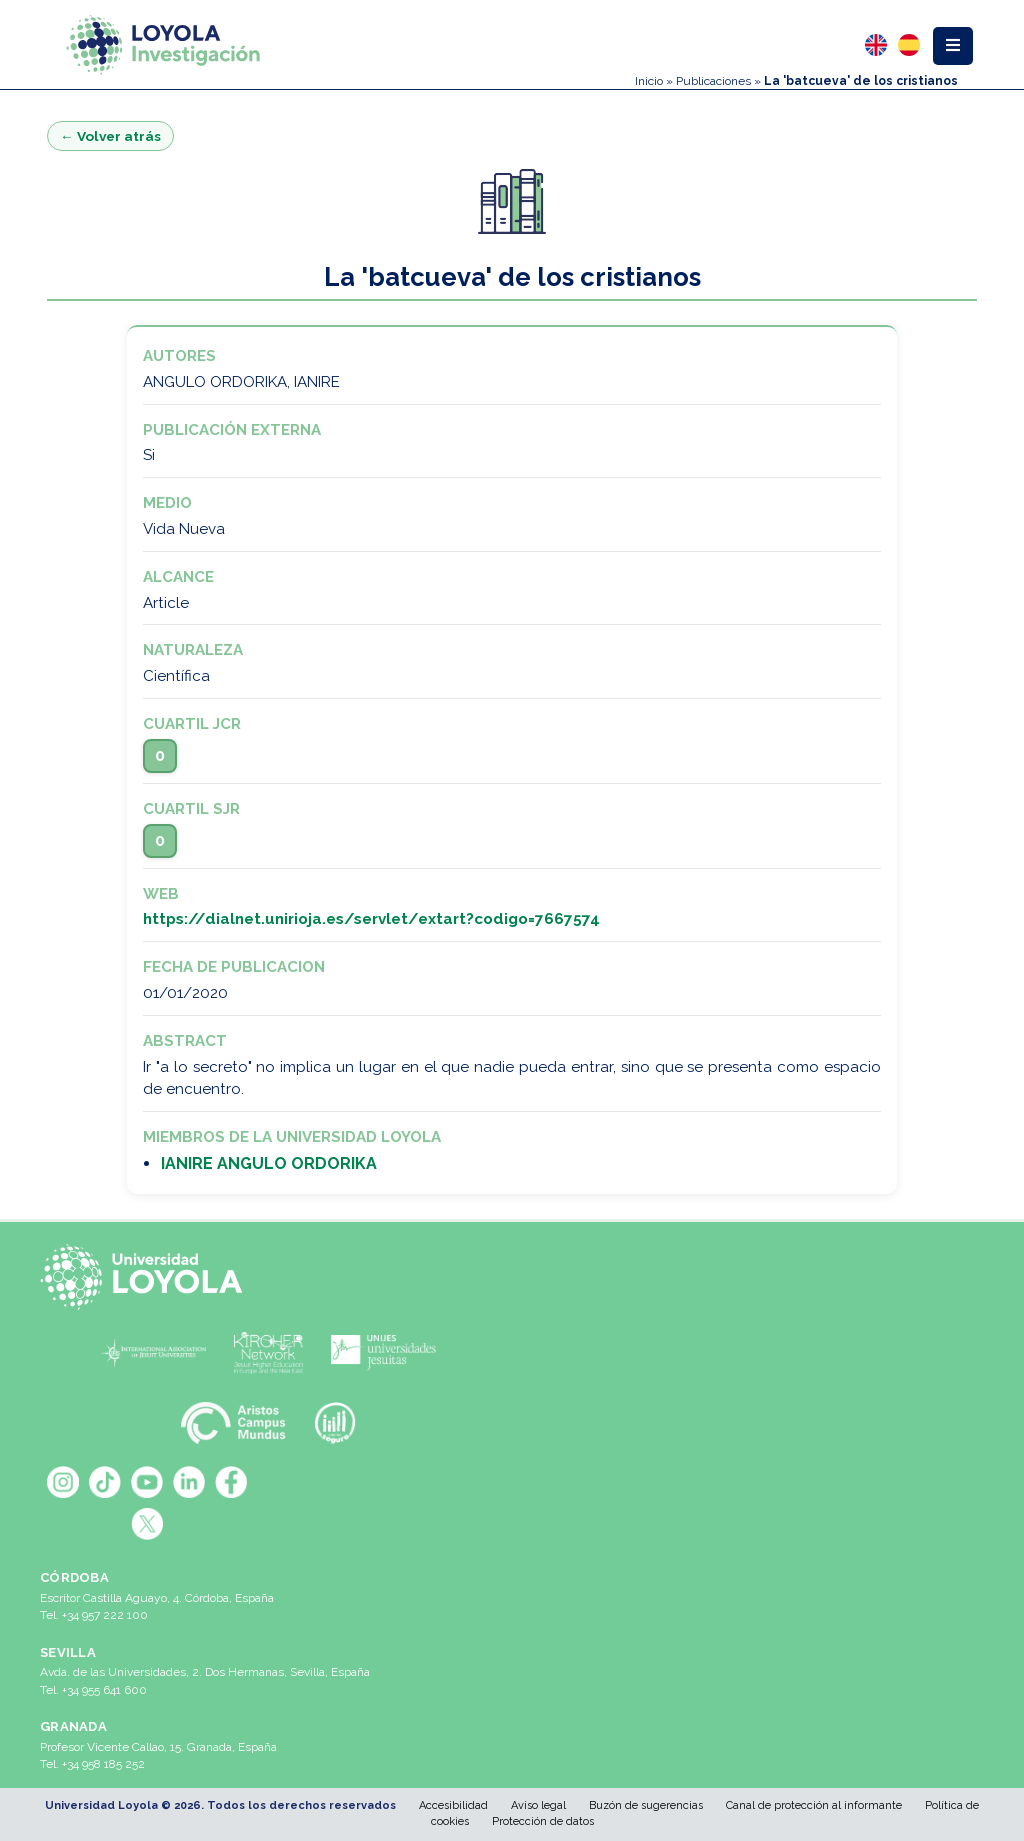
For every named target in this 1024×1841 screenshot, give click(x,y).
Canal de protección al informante (814, 1805)
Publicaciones (713, 81)
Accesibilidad (453, 1805)
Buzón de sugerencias (646, 1805)
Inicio (649, 81)
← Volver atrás (110, 136)
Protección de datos (543, 1821)
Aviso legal (538, 1805)
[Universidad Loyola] (147, 1277)
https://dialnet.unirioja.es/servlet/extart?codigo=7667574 (371, 919)
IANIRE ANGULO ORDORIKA (269, 1163)
